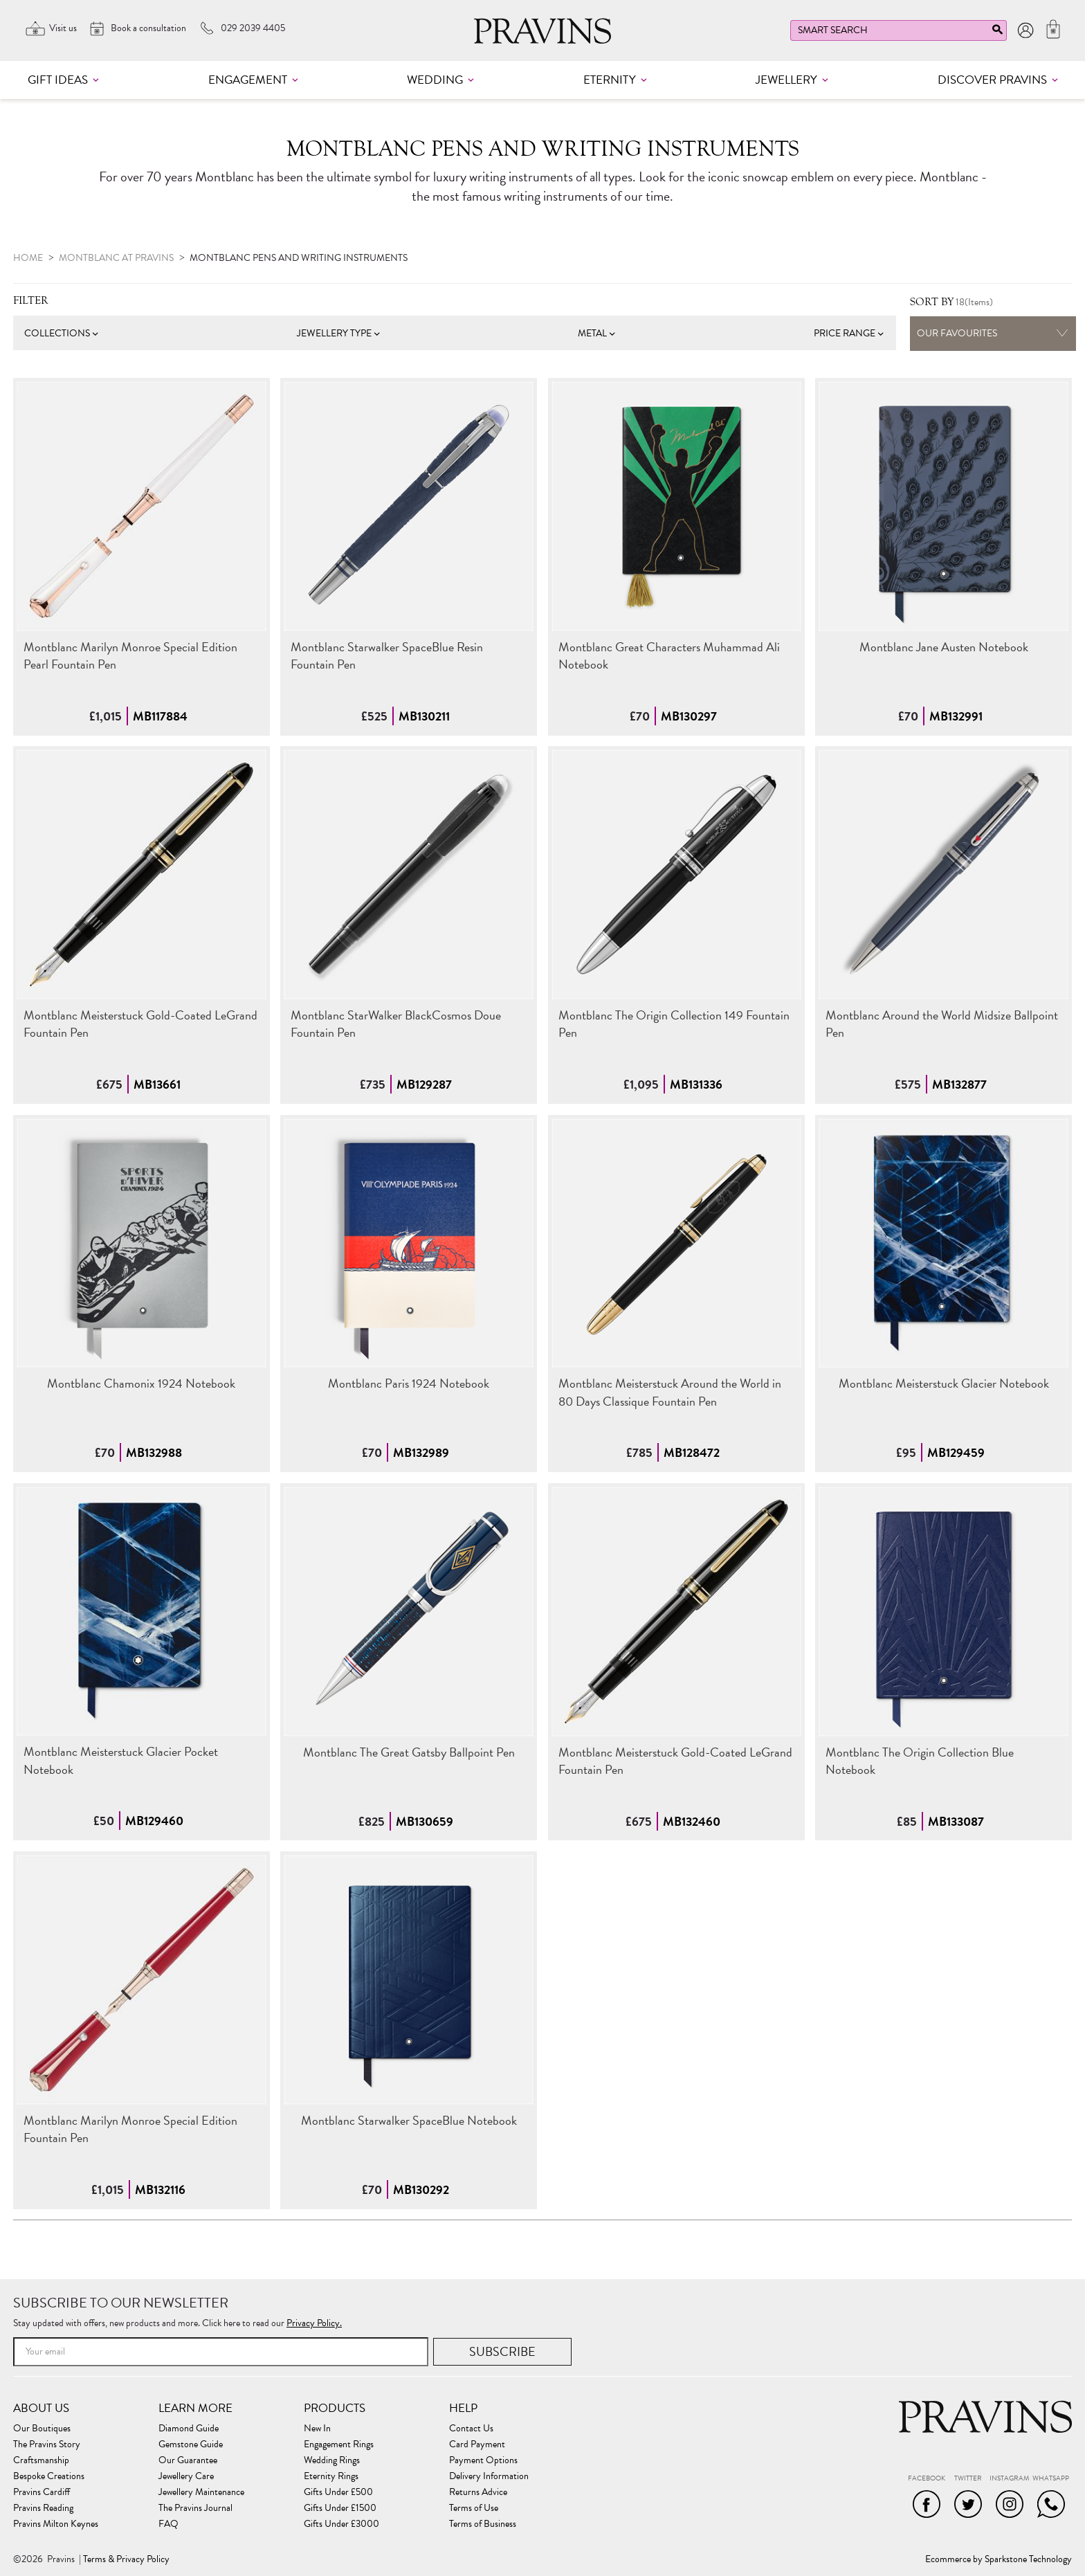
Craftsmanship (41, 2460)
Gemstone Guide (190, 2444)
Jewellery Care (186, 2476)
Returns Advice (478, 2492)
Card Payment (477, 2444)
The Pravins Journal (195, 2508)
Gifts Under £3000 (341, 2524)
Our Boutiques (42, 2429)
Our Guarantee (187, 2460)
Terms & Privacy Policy (126, 2559)
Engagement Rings (339, 2444)
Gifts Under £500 (338, 2492)
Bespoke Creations (48, 2476)
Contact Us (471, 2429)
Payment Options (483, 2460)
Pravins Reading (43, 2508)
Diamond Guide (188, 2429)
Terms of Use (473, 2508)
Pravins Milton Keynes (55, 2524)
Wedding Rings (332, 2460)
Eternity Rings (331, 2476)
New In (317, 2429)
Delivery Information (489, 2476)
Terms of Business (482, 2524)
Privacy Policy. (314, 2323)
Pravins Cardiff (41, 2492)
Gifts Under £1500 (340, 2508)
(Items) (951, 302)
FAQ (168, 2524)
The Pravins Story (46, 2444)
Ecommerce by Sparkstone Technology (998, 2559)
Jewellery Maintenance (201, 2492)
